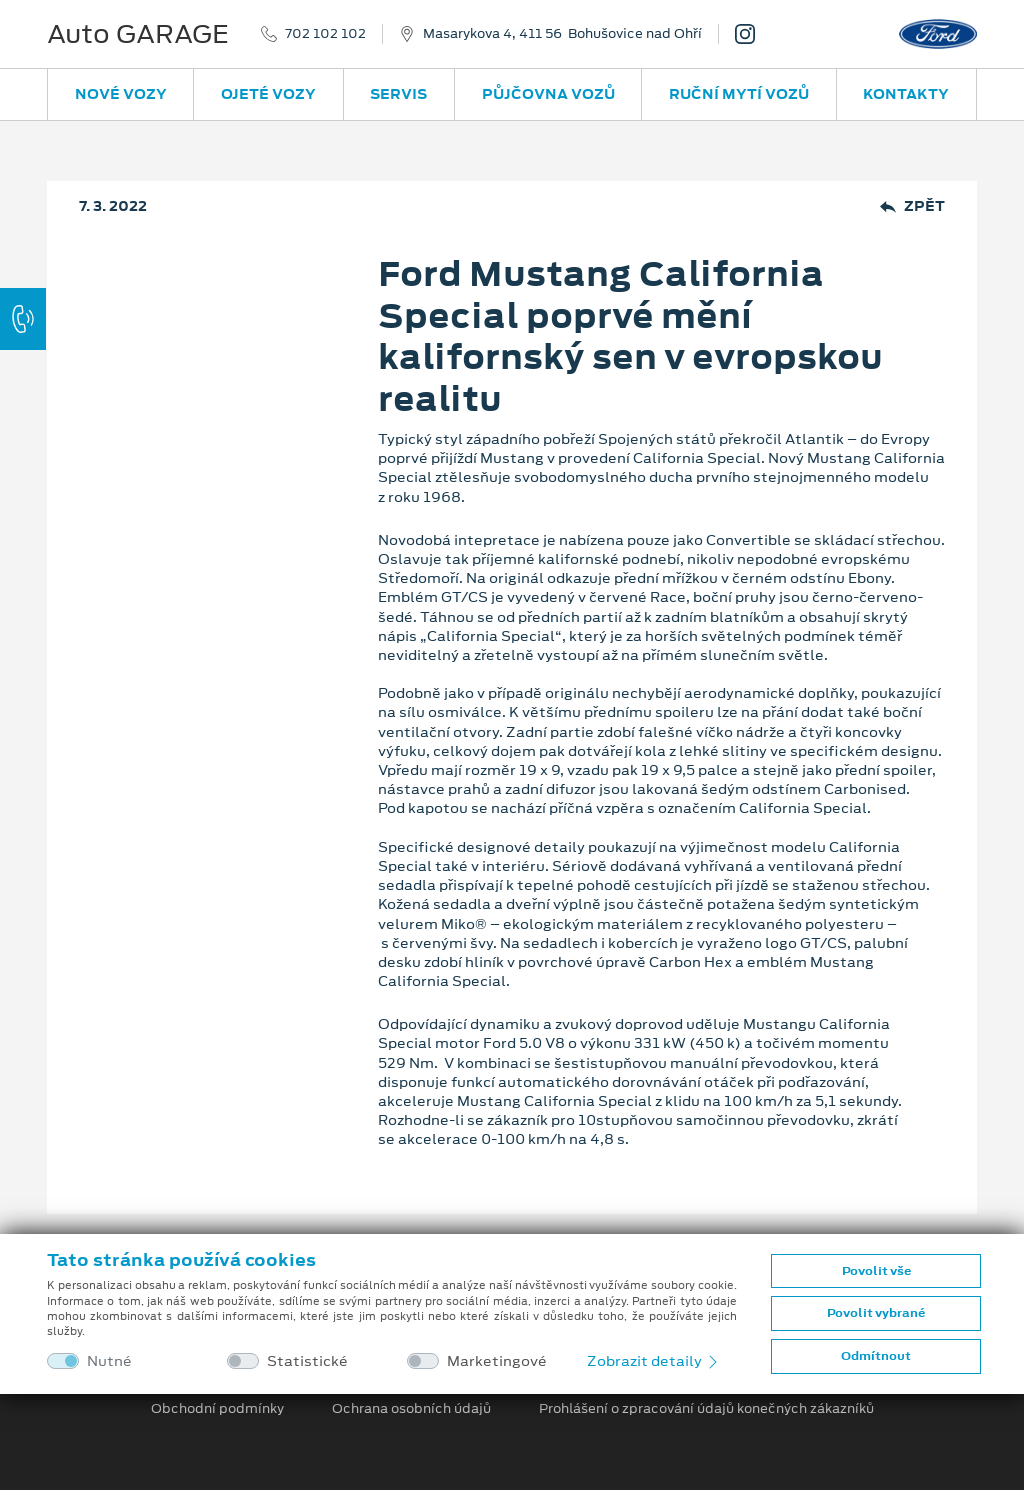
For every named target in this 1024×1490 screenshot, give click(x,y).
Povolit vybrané (876, 1313)
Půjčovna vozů (548, 94)
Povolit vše (876, 1271)
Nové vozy (121, 94)
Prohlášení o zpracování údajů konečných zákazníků (706, 1409)
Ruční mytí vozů (739, 94)
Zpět (912, 206)
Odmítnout (876, 1356)
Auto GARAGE (138, 34)
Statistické (307, 1361)
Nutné (109, 1361)
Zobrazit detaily (654, 1361)
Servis (398, 94)
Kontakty (906, 94)
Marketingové (497, 1361)
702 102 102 (325, 34)
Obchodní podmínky (217, 1409)
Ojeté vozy (268, 94)
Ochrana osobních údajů (411, 1409)
